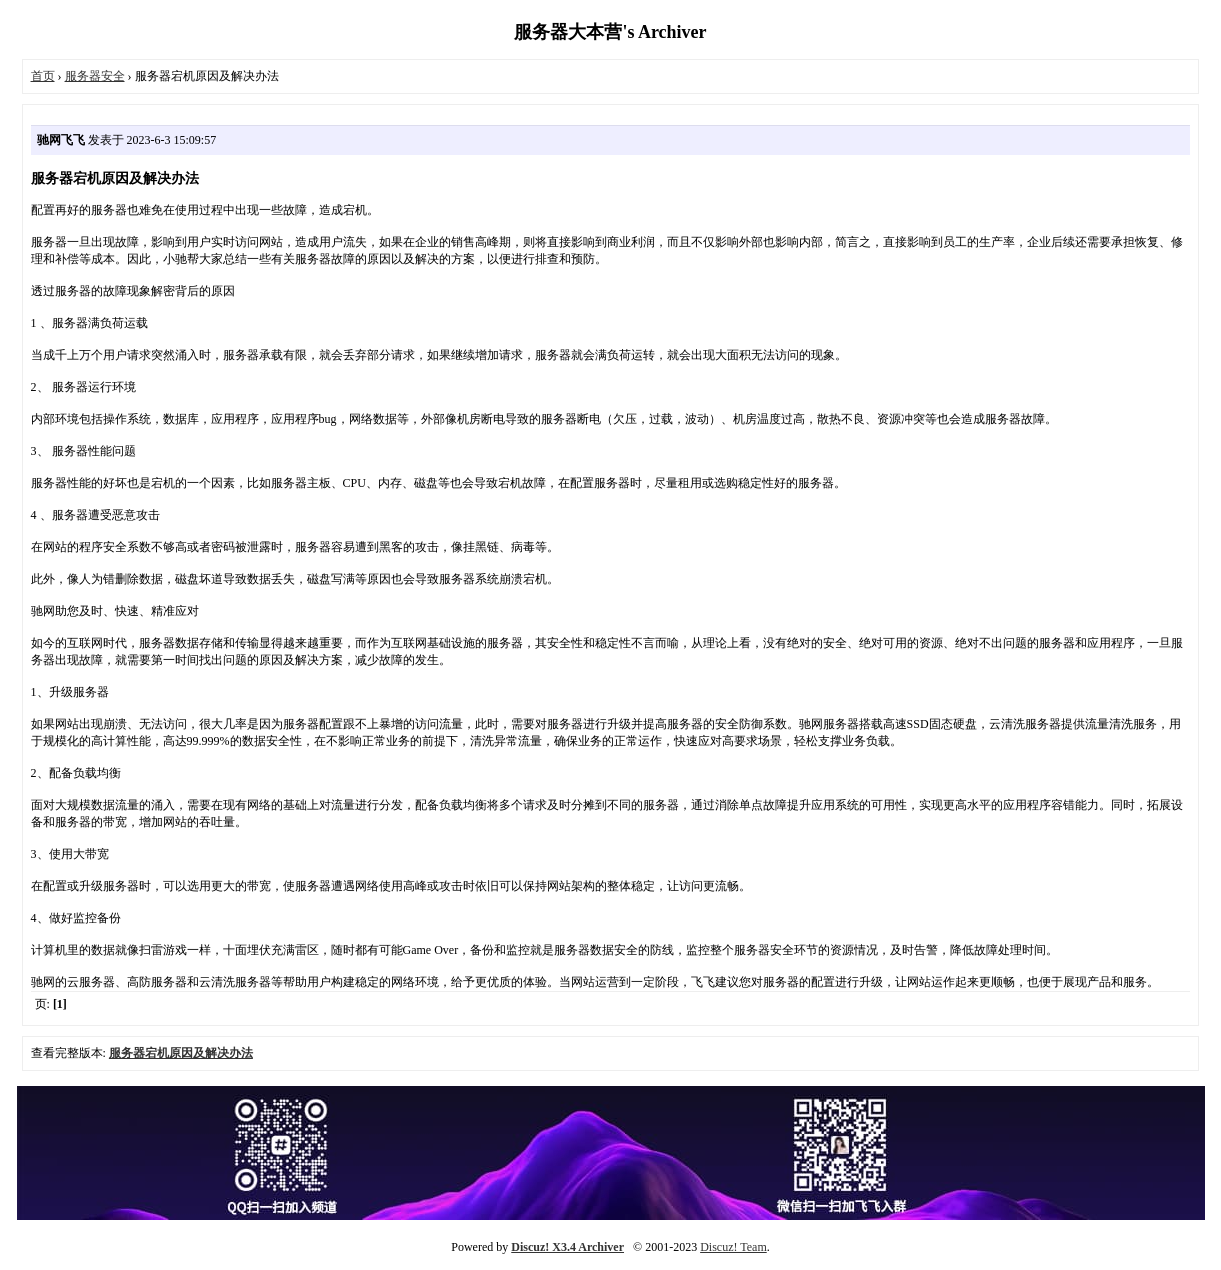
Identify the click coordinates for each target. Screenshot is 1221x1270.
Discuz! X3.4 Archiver (567, 1247)
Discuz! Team (733, 1247)
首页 (43, 76)
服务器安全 (95, 76)
